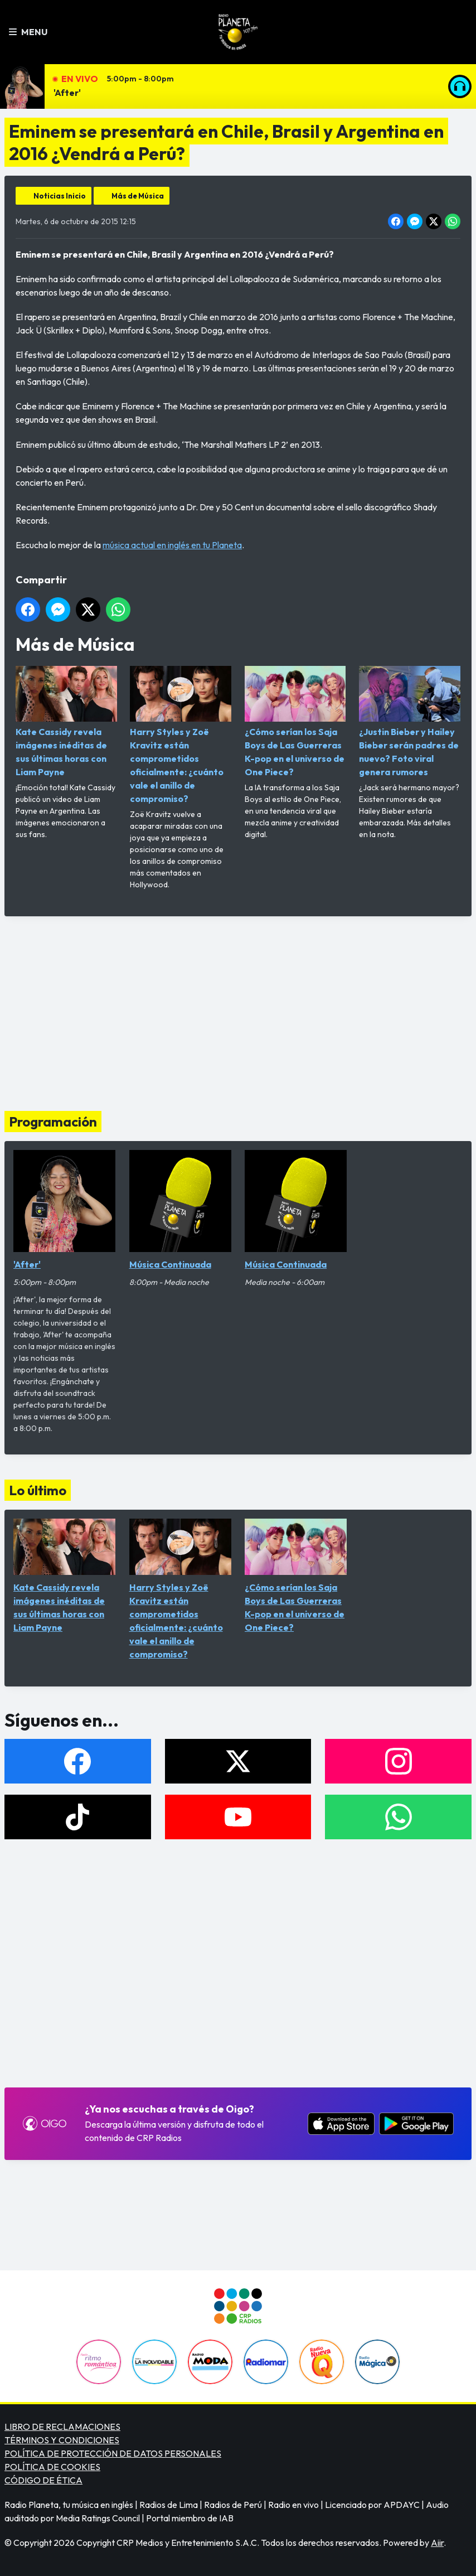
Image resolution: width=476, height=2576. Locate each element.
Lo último (37, 1490)
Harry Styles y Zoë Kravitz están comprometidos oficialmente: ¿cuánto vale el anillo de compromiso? (180, 735)
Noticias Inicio (59, 195)
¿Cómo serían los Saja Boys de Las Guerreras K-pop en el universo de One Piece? (295, 721)
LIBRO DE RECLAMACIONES (62, 2426)
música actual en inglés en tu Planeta (172, 544)
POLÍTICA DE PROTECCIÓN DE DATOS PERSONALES (112, 2453)
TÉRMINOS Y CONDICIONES (61, 2439)
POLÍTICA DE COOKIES (52, 2466)
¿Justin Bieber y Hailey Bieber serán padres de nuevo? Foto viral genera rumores (409, 721)
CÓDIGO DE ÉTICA (43, 2480)
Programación (53, 1121)
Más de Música (137, 195)
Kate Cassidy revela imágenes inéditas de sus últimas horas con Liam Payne (66, 721)
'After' (67, 92)
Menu (28, 31)
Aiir (437, 2542)
